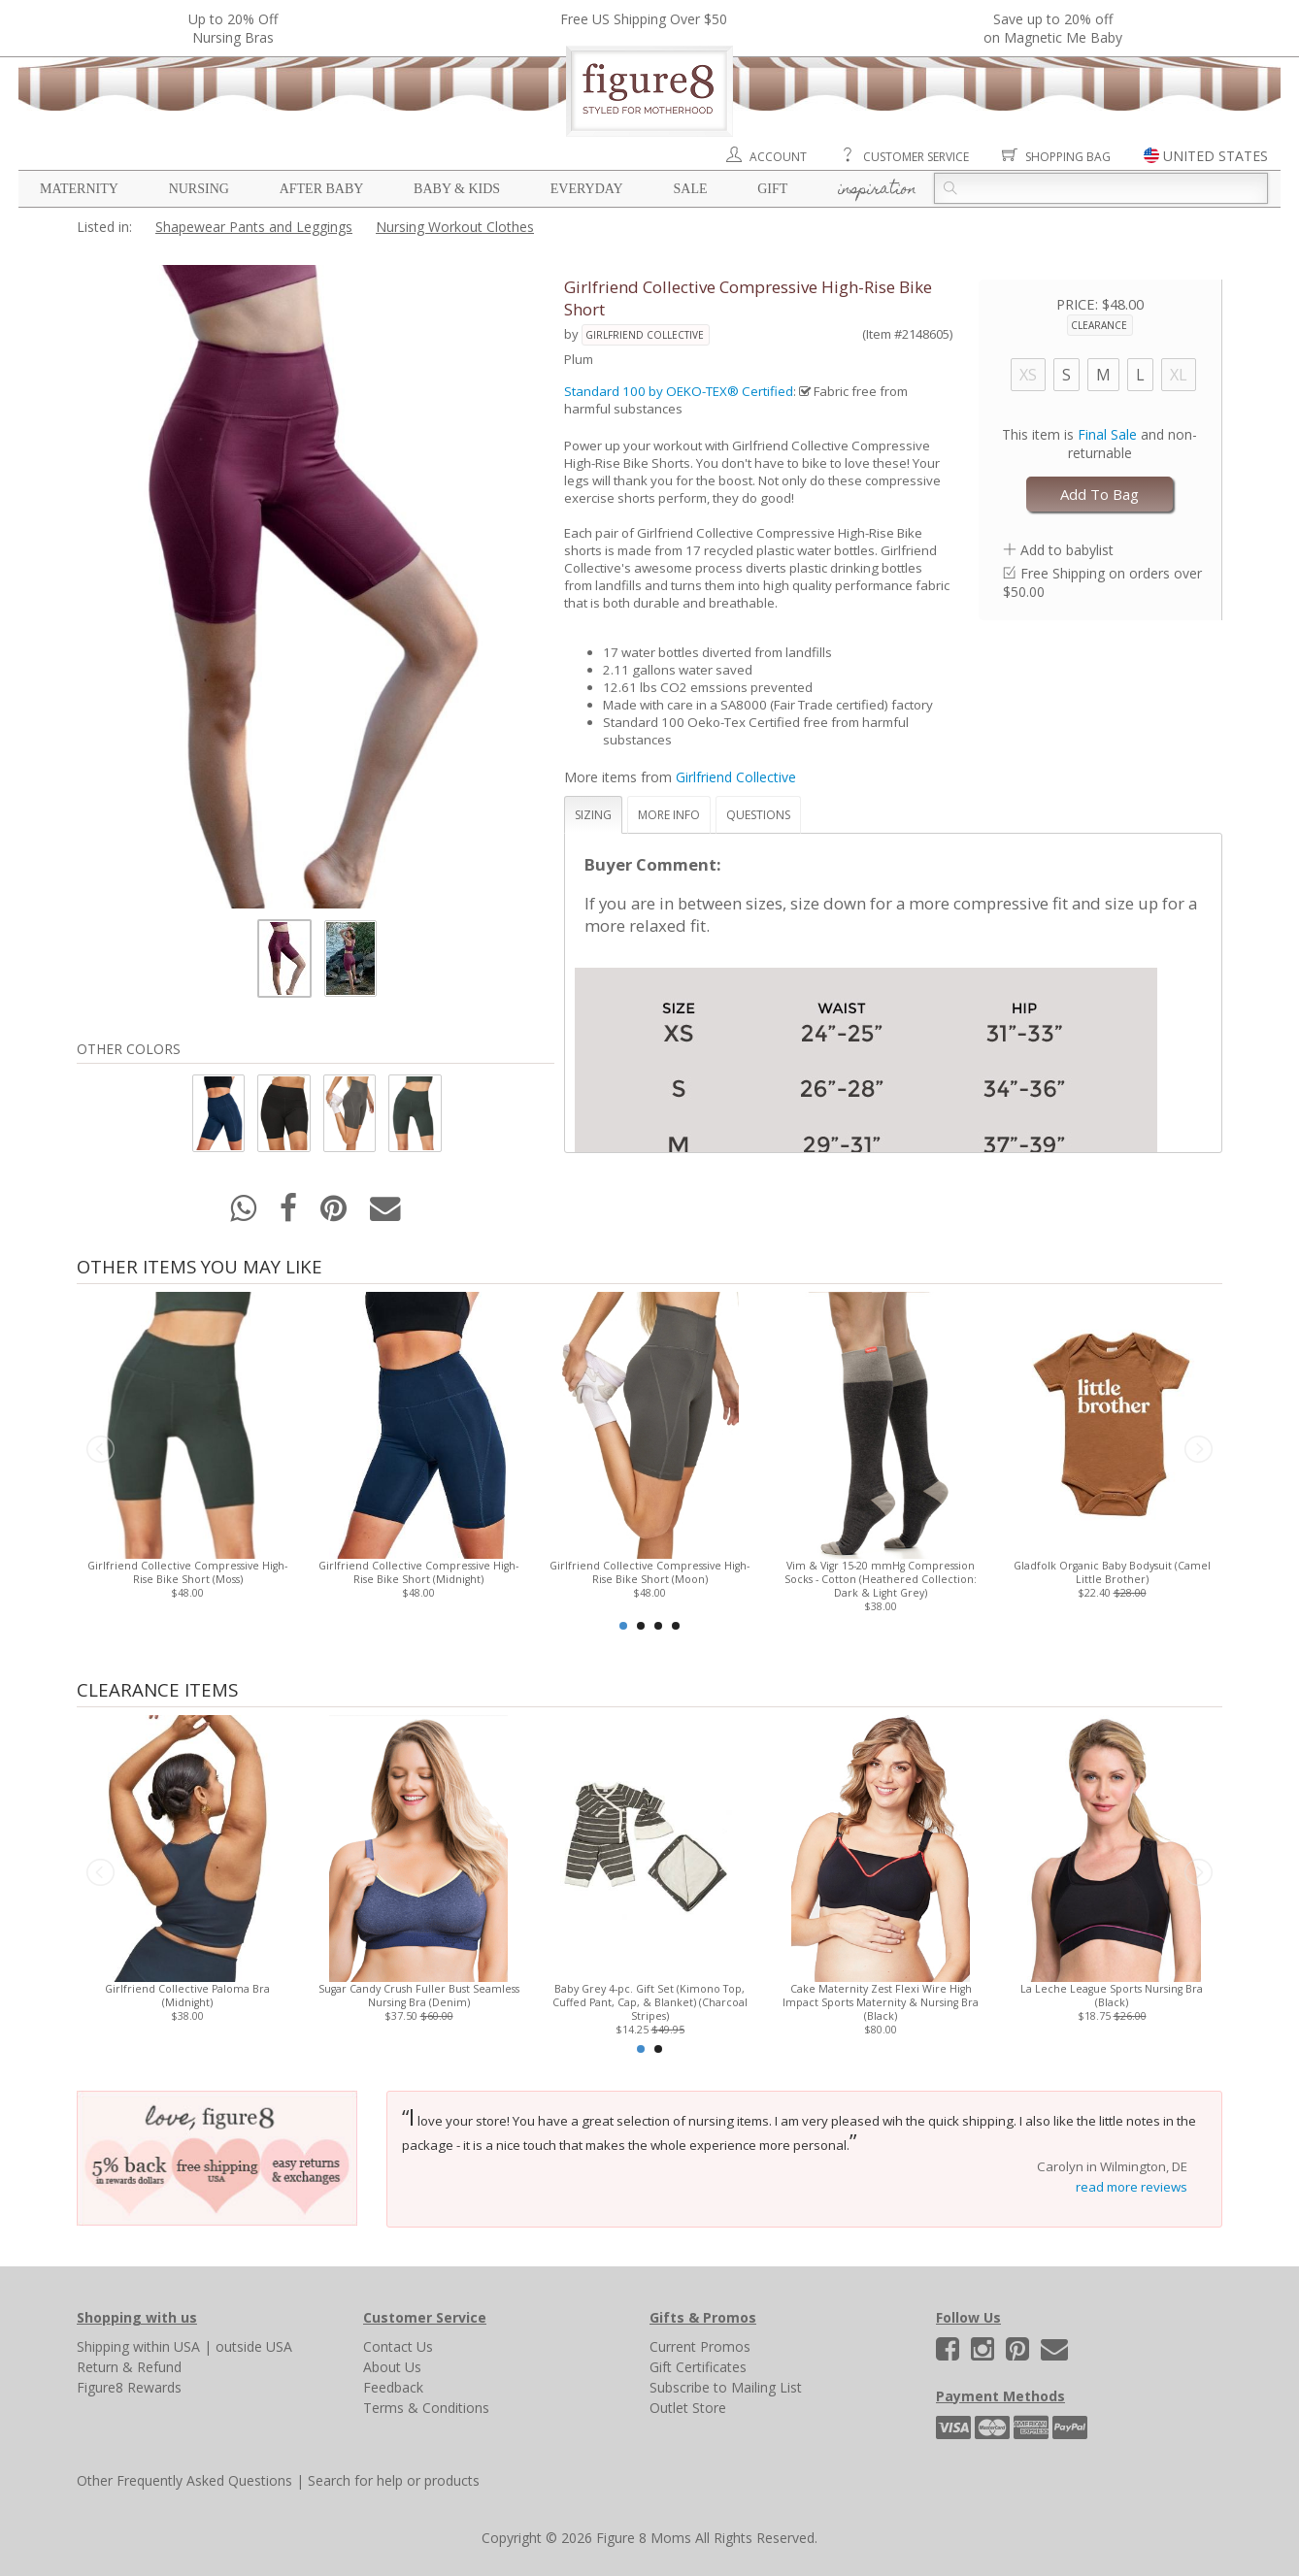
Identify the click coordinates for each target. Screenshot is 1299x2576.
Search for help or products (394, 2480)
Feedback (393, 2387)
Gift (772, 189)
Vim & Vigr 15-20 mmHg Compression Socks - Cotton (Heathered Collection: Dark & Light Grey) (880, 1579)
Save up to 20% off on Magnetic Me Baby (1052, 28)
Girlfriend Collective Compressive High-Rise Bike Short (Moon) (649, 1572)
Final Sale (1107, 434)
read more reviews (1131, 2187)
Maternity (79, 189)
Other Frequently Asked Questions (184, 2480)
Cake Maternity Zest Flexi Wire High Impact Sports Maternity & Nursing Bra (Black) (881, 2002)
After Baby (322, 189)
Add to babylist (1067, 550)
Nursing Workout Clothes (455, 226)
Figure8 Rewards (129, 2387)
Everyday (586, 189)
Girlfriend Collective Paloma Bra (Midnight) (187, 1995)
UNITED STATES (1215, 156)
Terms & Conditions (426, 2407)
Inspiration (877, 190)
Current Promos (700, 2346)
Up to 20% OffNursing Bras (233, 28)
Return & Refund (129, 2367)
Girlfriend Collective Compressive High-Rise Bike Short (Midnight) (418, 1572)
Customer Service (916, 157)
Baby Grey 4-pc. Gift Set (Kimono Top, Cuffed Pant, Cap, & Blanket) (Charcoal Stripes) (650, 2002)
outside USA (254, 2346)
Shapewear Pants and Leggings (253, 226)
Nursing (199, 189)
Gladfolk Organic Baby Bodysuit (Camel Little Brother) (1112, 1572)
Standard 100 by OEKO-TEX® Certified (678, 391)
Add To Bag (1099, 494)
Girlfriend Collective (644, 335)
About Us (392, 2367)
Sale (690, 189)
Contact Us (398, 2346)
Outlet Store (688, 2407)
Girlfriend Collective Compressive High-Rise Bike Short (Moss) (187, 1572)
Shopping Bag (1068, 157)
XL (1178, 374)
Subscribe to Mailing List (726, 2387)
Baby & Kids (457, 189)
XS (1028, 374)
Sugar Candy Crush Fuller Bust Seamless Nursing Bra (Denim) (418, 1995)
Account (778, 157)
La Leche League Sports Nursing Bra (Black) (1111, 1995)
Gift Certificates (698, 2367)
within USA (166, 2346)
